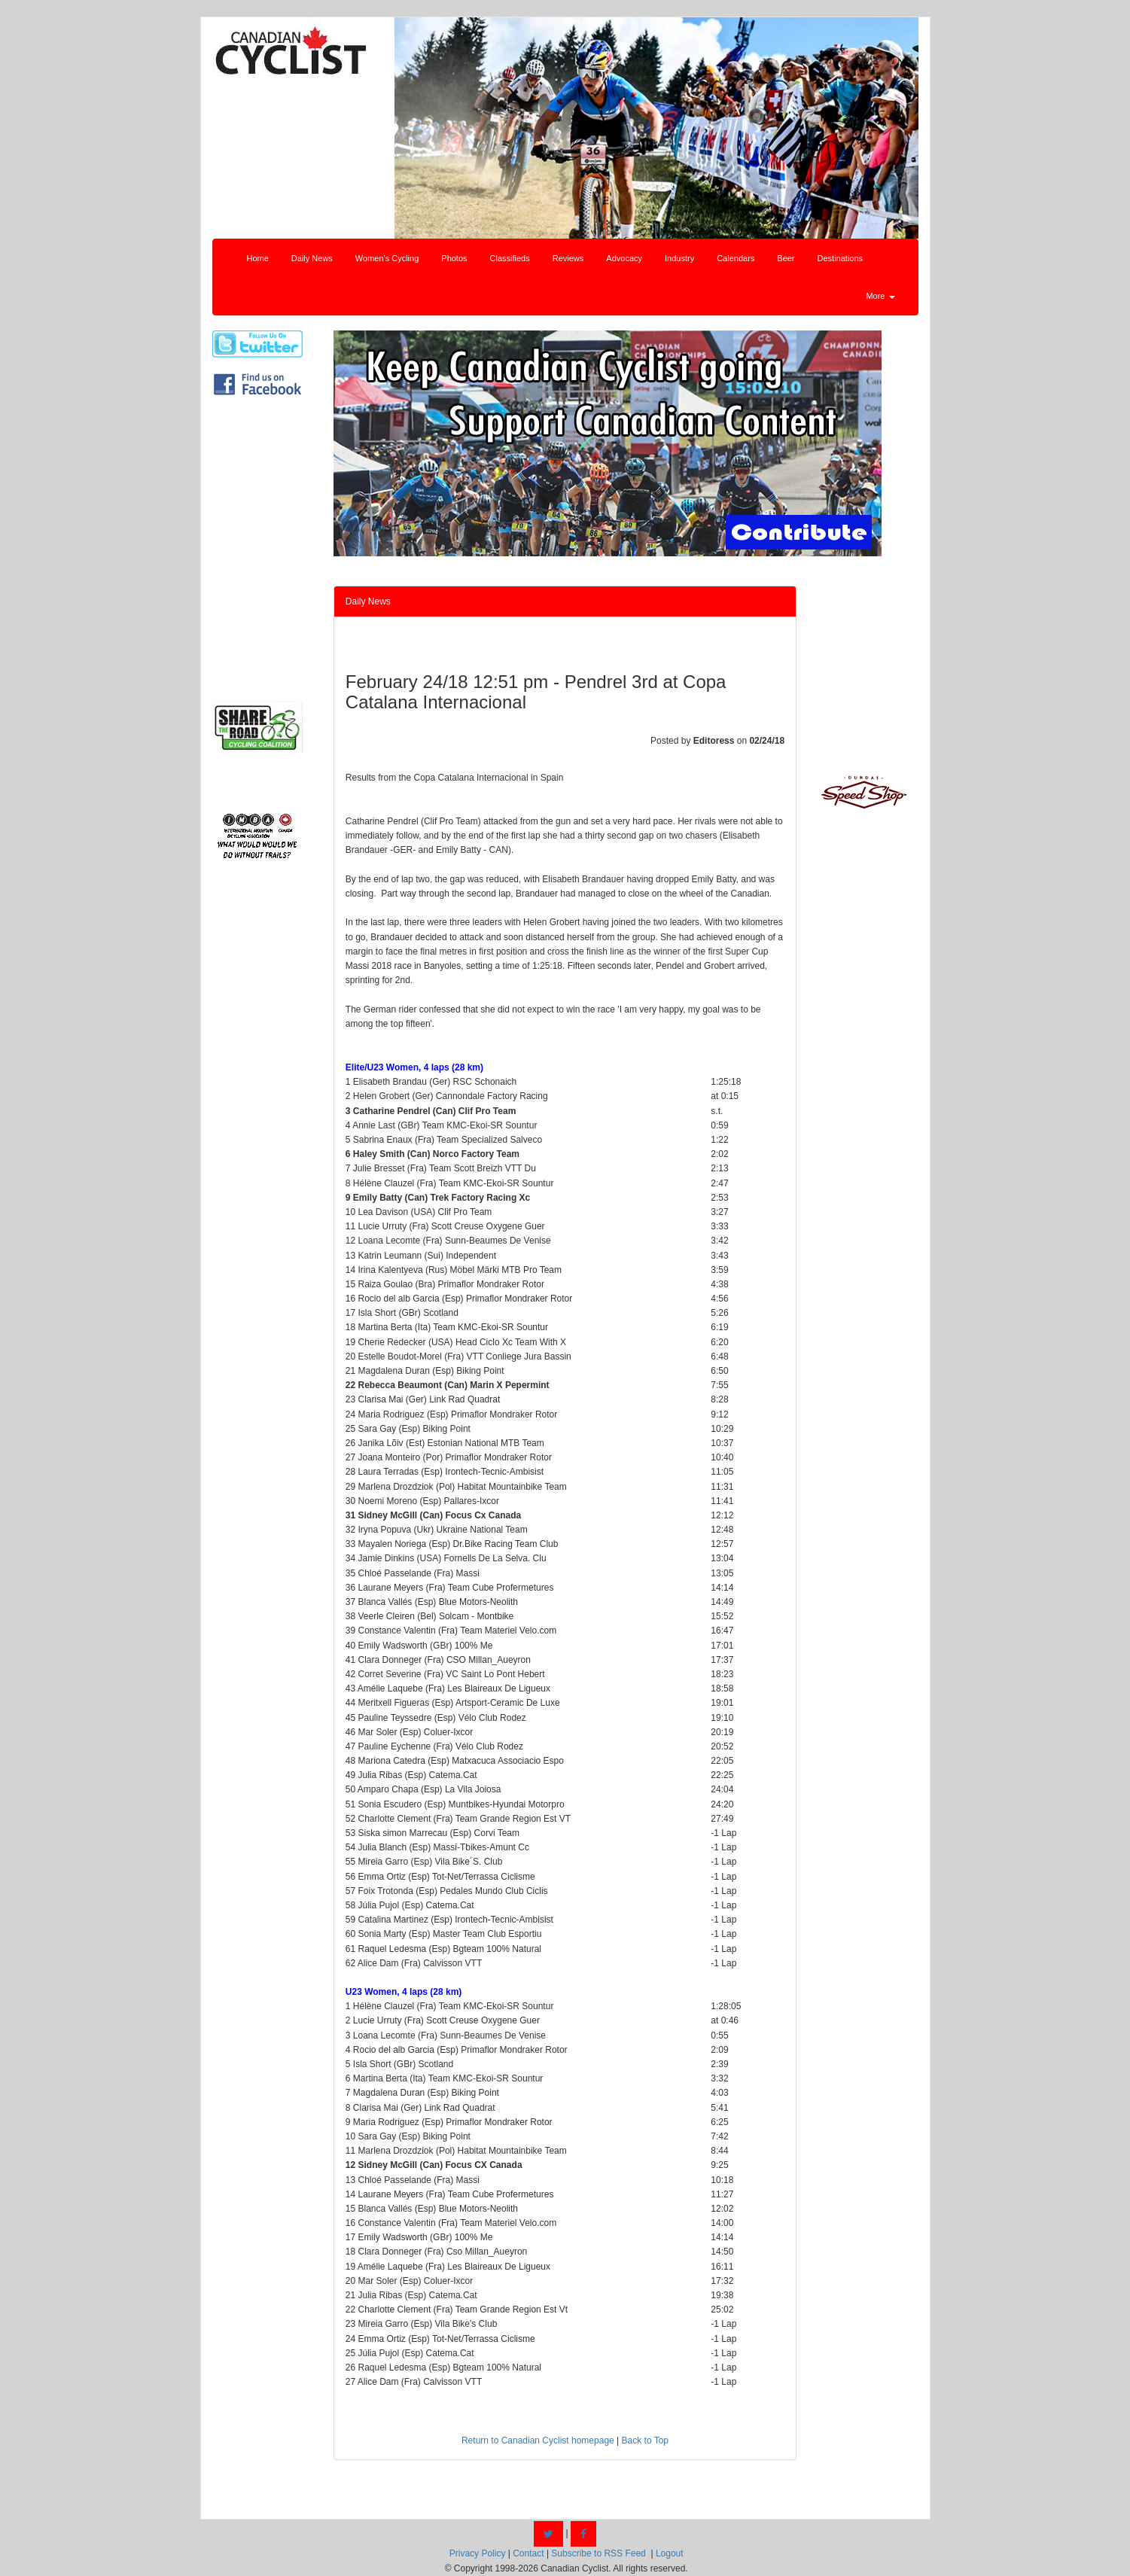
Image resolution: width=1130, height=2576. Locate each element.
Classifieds (510, 258)
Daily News (312, 258)
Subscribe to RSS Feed (598, 2553)
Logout (670, 2553)
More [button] (880, 295)
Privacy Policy (477, 2553)
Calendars (735, 258)
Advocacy (624, 258)
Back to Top (645, 2440)
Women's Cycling (387, 258)
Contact (528, 2553)
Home (258, 258)
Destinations (840, 258)
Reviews (568, 258)
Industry (679, 258)
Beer (785, 258)
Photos (454, 258)
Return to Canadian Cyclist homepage (537, 2440)
